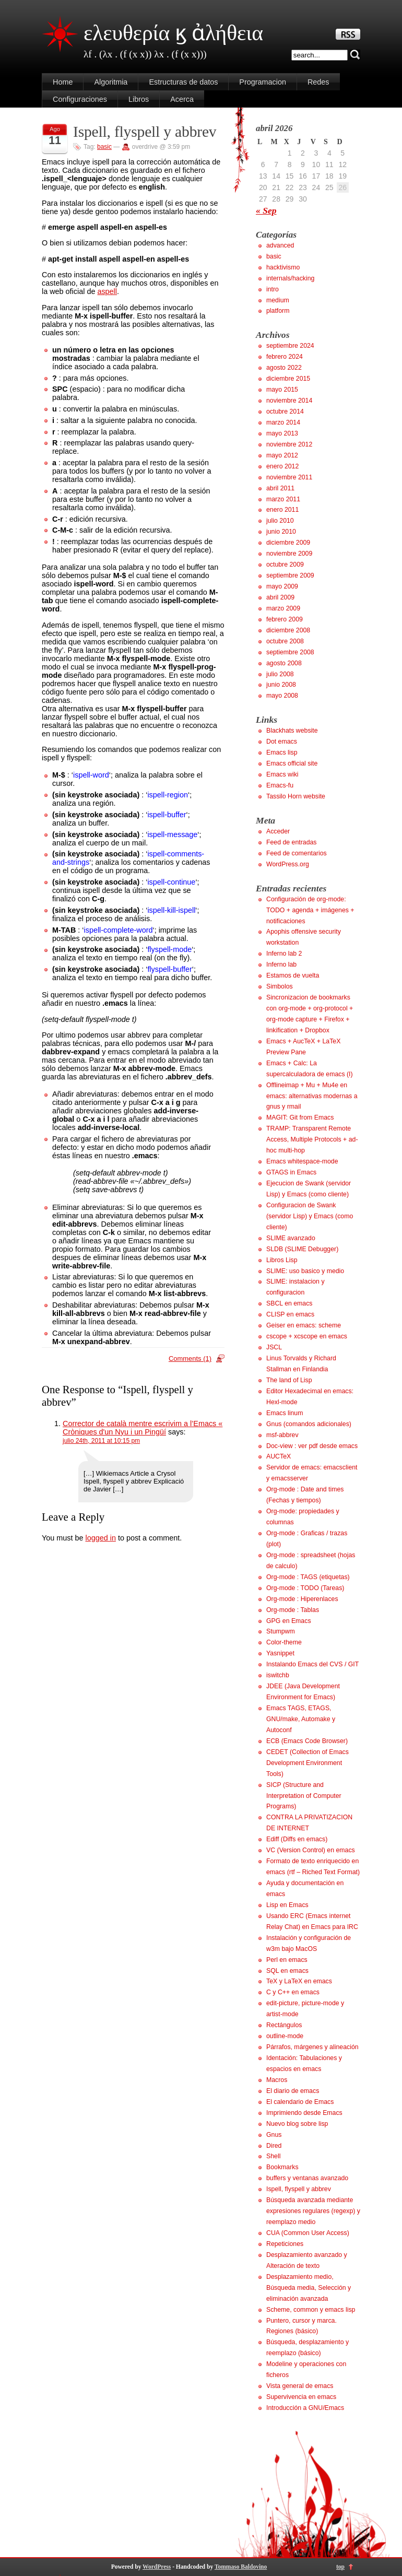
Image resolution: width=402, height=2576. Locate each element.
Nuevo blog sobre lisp (297, 2123)
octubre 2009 (285, 564)
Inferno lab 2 (284, 953)
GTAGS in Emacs (291, 1172)
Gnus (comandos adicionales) (308, 1424)
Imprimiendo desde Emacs (304, 2112)
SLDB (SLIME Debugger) (302, 1249)
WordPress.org (287, 864)
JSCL (274, 1347)
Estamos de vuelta (292, 975)
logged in (100, 1538)
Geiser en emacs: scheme (303, 1325)
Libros (138, 99)
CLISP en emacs (290, 1314)
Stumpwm (280, 1631)
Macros (276, 2080)
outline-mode (284, 2036)
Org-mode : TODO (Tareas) (305, 1588)
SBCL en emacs (289, 1303)
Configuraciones (80, 99)
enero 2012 (282, 466)
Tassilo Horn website (295, 796)
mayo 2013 (282, 433)
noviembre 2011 (289, 477)
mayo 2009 (282, 586)
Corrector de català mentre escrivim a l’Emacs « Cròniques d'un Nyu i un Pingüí (142, 1427)
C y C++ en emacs (293, 1992)
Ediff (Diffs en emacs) (296, 1839)
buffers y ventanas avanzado (307, 2178)
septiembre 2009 (290, 575)
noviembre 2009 (289, 553)
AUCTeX (278, 1456)
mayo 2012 (282, 455)
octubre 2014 (285, 411)
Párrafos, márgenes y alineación (312, 2047)
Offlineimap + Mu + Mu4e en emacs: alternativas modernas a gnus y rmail (312, 1096)
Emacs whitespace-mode (302, 1161)
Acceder (278, 831)
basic (104, 146)
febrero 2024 (284, 356)
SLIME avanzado (290, 1238)
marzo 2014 (283, 422)
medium (277, 300)
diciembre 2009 (288, 542)
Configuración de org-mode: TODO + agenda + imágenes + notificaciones (310, 910)
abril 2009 (280, 597)
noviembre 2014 (289, 400)
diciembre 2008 (288, 630)
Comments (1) (190, 1358)
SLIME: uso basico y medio (305, 1271)
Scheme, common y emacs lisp (310, 2309)
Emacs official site (291, 763)
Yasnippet (280, 1653)
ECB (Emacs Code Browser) (307, 1741)
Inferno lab (281, 964)
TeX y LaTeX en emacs (299, 1981)
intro (272, 289)
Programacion (262, 82)
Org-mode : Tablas (292, 1610)
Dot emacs (281, 741)
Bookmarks (282, 2167)
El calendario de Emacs (300, 2102)
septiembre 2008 (290, 652)
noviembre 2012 (289, 444)
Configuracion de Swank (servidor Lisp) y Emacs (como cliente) (309, 1216)
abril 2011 (280, 488)
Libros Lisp (282, 1260)
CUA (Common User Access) (307, 2233)
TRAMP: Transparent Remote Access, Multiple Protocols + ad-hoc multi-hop (312, 1139)
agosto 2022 (284, 367)
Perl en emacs (287, 1959)
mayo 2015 (282, 389)
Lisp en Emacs (287, 1905)
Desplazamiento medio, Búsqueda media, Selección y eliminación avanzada (308, 2287)
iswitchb (277, 1675)
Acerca (182, 99)
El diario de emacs (292, 2091)
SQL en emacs (287, 1970)
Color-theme (284, 1642)
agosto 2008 (284, 663)
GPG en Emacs (288, 1621)
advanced (280, 245)
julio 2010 (280, 520)
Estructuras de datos (183, 82)
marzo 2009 (283, 608)
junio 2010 (281, 531)
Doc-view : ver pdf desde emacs (312, 1446)
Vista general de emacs (299, 2386)
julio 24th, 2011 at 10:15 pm (101, 1440)
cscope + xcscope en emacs (306, 1336)
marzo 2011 (283, 499)
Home (63, 82)
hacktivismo (283, 267)
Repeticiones (284, 2244)
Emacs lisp (282, 752)
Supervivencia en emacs (301, 2397)
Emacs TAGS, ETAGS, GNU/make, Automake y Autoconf (300, 1719)
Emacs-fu (279, 785)
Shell (273, 2156)
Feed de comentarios (296, 853)
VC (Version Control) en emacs (310, 1850)
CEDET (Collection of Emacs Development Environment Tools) (307, 1763)
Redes (318, 82)
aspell (107, 291)
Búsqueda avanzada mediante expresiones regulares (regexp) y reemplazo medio (313, 2211)
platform (277, 310)
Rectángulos (284, 2025)
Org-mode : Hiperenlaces (302, 1599)
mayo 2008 (282, 695)
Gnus (273, 2134)
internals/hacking (290, 278)
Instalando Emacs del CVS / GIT (312, 1664)
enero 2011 (282, 509)
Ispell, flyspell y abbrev (144, 131)
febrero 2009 (284, 619)
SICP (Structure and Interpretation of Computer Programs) (303, 1795)
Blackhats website (292, 730)
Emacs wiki (282, 774)
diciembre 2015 (288, 378)
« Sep (266, 210)
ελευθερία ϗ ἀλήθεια (173, 33)
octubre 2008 (285, 641)
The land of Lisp (289, 1380)
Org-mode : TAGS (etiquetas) (308, 1577)
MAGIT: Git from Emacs (300, 1117)
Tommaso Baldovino (241, 2566)
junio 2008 (281, 684)
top (340, 2566)
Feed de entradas (291, 842)
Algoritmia (110, 82)
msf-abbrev (282, 1435)
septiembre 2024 (290, 345)
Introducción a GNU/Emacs (305, 2408)
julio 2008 (280, 674)
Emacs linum (284, 1413)
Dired (273, 2145)
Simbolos (279, 986)
